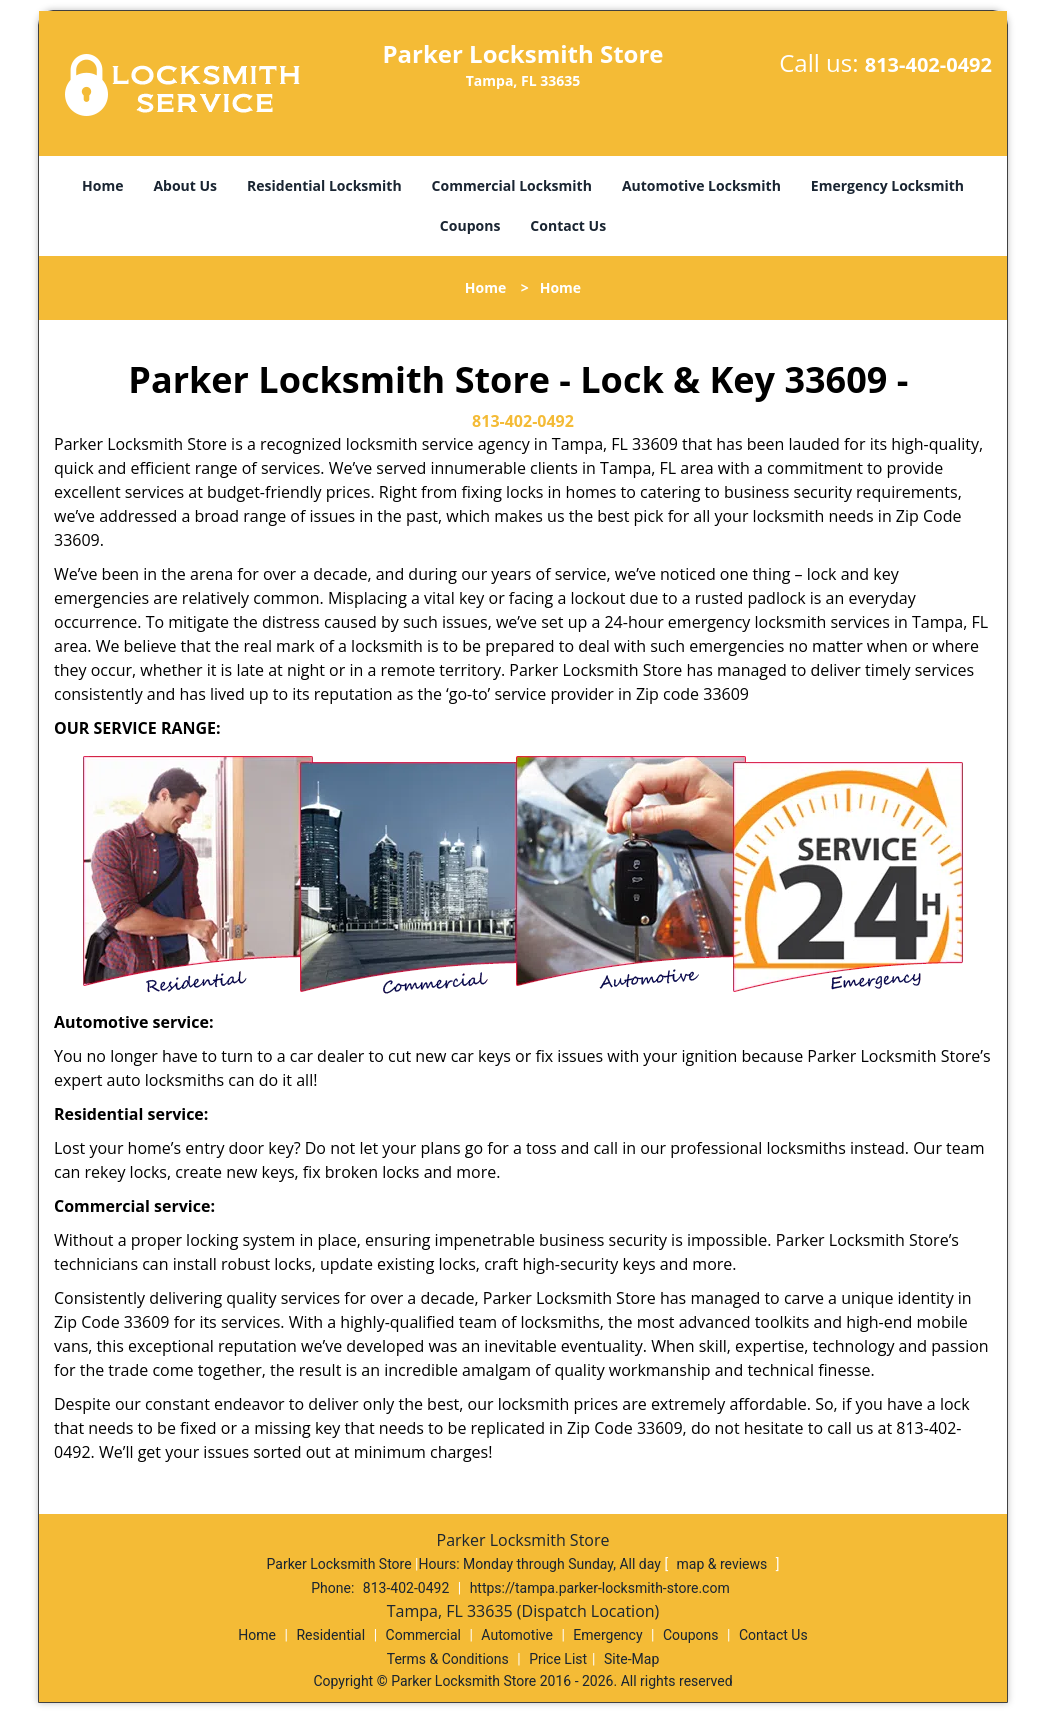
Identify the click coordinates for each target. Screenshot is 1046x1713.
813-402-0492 (928, 64)
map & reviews (724, 1564)
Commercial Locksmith (512, 185)
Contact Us (568, 225)
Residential (330, 1635)
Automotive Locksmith (701, 185)
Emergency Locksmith (887, 185)
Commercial (423, 1635)
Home (102, 185)
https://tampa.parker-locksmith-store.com (600, 1588)
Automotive (517, 1635)
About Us (185, 185)
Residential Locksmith (324, 185)
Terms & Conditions (448, 1659)
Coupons (470, 225)
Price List (558, 1659)
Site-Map (631, 1659)
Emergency (607, 1635)
